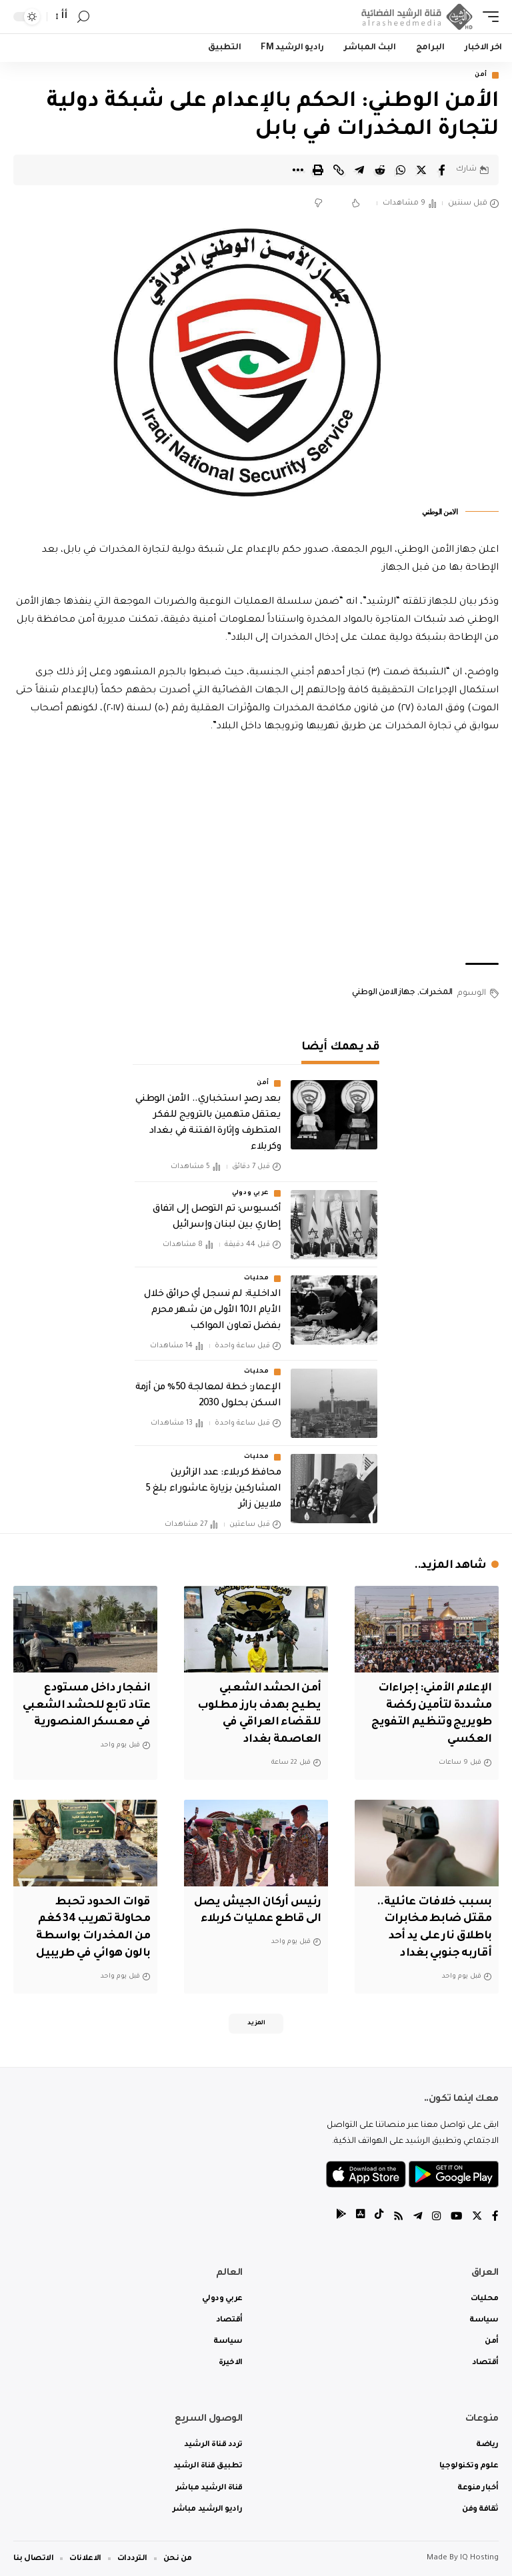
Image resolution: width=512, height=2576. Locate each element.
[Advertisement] (256, 850)
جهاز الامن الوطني (383, 993)
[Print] (318, 170)
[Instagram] (434, 2217)
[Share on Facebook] (442, 170)
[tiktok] (375, 2217)
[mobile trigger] (487, 16)
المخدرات (436, 993)
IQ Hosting (479, 2557)
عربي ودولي (250, 1194)
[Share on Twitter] (421, 170)
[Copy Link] (338, 170)
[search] (83, 17)
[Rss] (395, 2217)
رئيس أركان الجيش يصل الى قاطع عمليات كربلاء (260, 1916)
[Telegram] (415, 2217)
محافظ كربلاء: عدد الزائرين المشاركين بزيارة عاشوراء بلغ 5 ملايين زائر (213, 1490)
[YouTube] (455, 2217)
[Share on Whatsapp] (400, 170)
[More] (297, 170)
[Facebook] (495, 2217)
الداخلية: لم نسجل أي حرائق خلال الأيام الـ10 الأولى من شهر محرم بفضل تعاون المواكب (212, 1311)
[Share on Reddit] (380, 170)
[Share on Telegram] (359, 170)
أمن (481, 75)
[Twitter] (476, 2217)
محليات (256, 1279)
